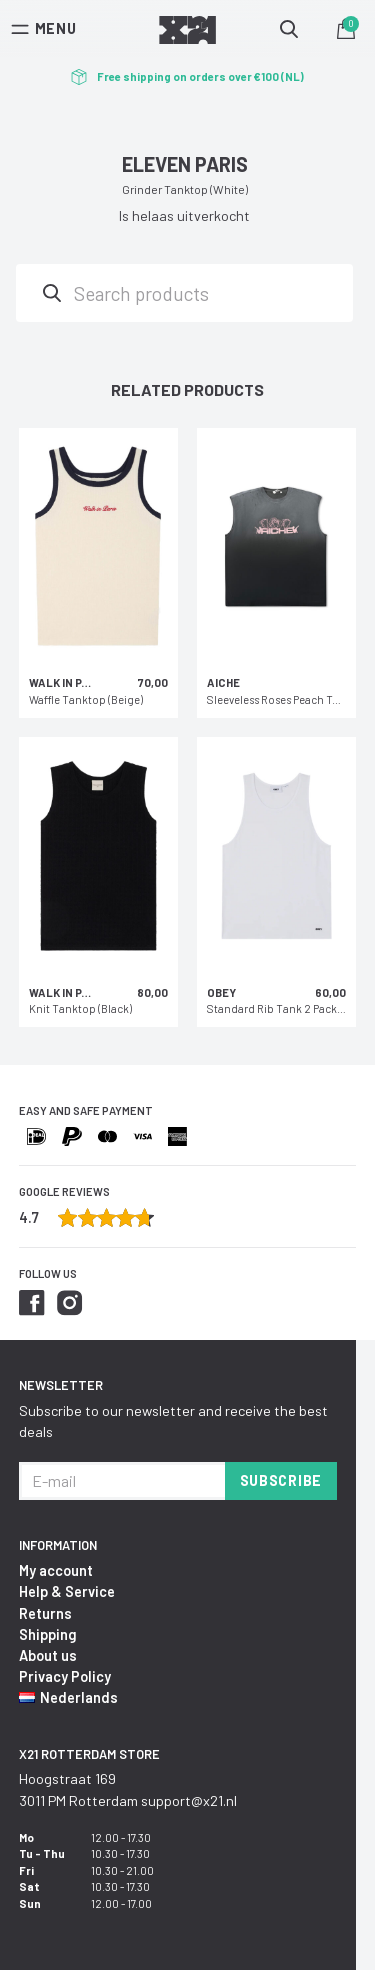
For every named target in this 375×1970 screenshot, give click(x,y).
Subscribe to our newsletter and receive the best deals (173, 1421)
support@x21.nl (189, 1800)
